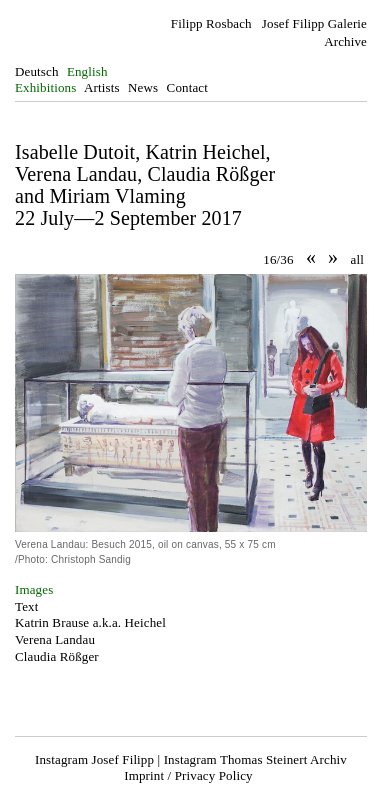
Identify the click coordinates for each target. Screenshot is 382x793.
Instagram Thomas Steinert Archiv (255, 759)
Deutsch (37, 71)
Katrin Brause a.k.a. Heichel (90, 622)
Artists (102, 87)
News (143, 87)
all (357, 259)
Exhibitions (45, 87)
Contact (187, 87)
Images (34, 589)
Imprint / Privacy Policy (188, 775)
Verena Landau (55, 639)
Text (26, 606)
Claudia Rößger (57, 656)
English (87, 71)
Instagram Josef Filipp (94, 759)
